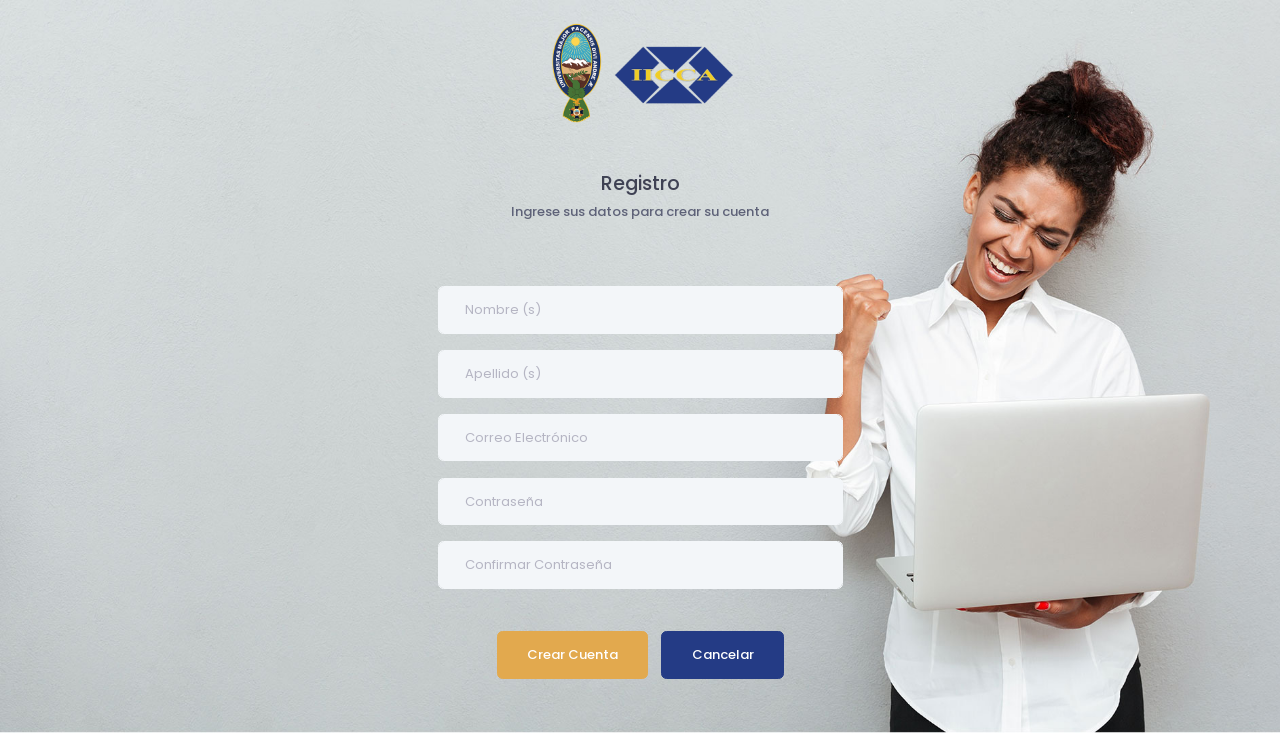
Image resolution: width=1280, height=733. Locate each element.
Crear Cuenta (572, 654)
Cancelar (722, 654)
